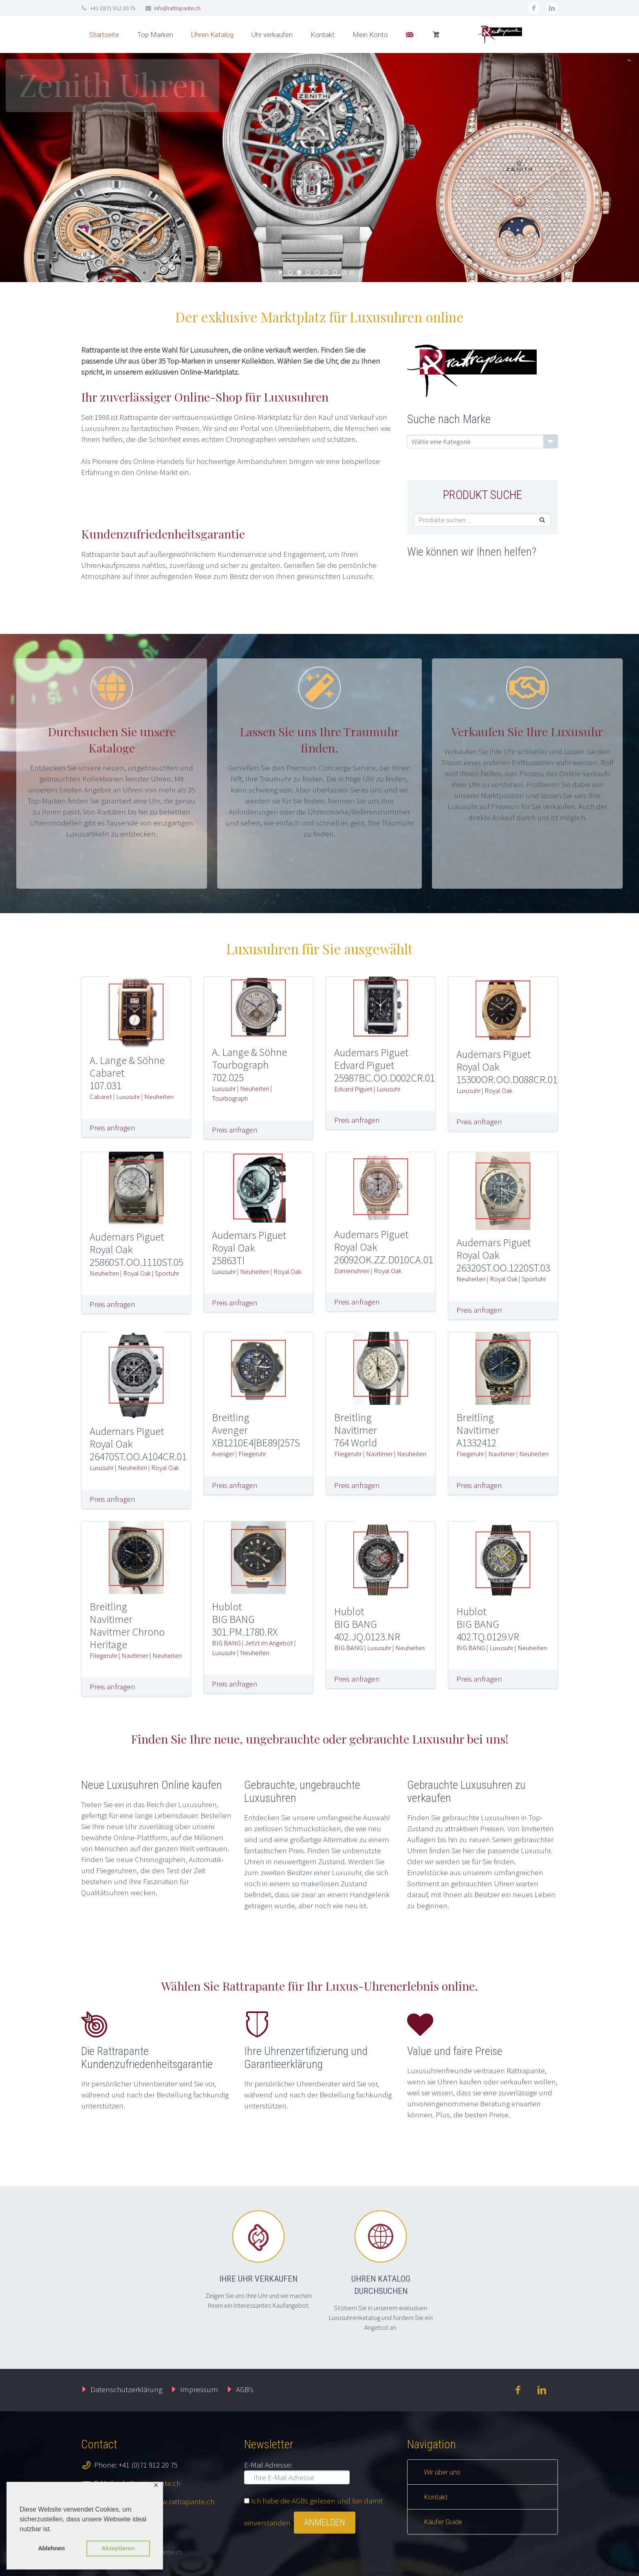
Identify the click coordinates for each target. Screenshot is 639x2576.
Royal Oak (498, 1090)
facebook (534, 8)
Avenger (223, 1453)
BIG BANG (226, 1642)
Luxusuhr (128, 1096)
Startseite (104, 35)
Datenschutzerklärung (126, 2389)
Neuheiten (159, 1096)
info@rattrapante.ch (177, 8)
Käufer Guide (443, 2522)
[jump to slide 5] (326, 272)
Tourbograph (230, 1098)
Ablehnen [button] (51, 2548)
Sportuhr (167, 1273)
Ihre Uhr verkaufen (258, 2279)
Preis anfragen (112, 1127)
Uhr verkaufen (272, 35)
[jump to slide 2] (299, 272)
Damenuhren (352, 1270)
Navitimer (379, 1453)
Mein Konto (370, 35)
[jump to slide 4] (317, 272)
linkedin (552, 8)
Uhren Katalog (212, 35)
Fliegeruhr (252, 1453)
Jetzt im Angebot (269, 1642)
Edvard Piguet (353, 1088)
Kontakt (323, 35)
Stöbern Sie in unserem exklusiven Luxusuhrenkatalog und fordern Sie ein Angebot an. (380, 2317)
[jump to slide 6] (335, 272)
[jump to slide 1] (290, 272)
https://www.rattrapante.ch (170, 2501)
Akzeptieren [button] (118, 2548)
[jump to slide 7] (344, 272)
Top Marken (155, 35)
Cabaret (101, 1096)
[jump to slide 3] (308, 272)
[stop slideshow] (352, 272)
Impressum (199, 2389)
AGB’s (244, 2389)
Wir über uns (442, 2472)
